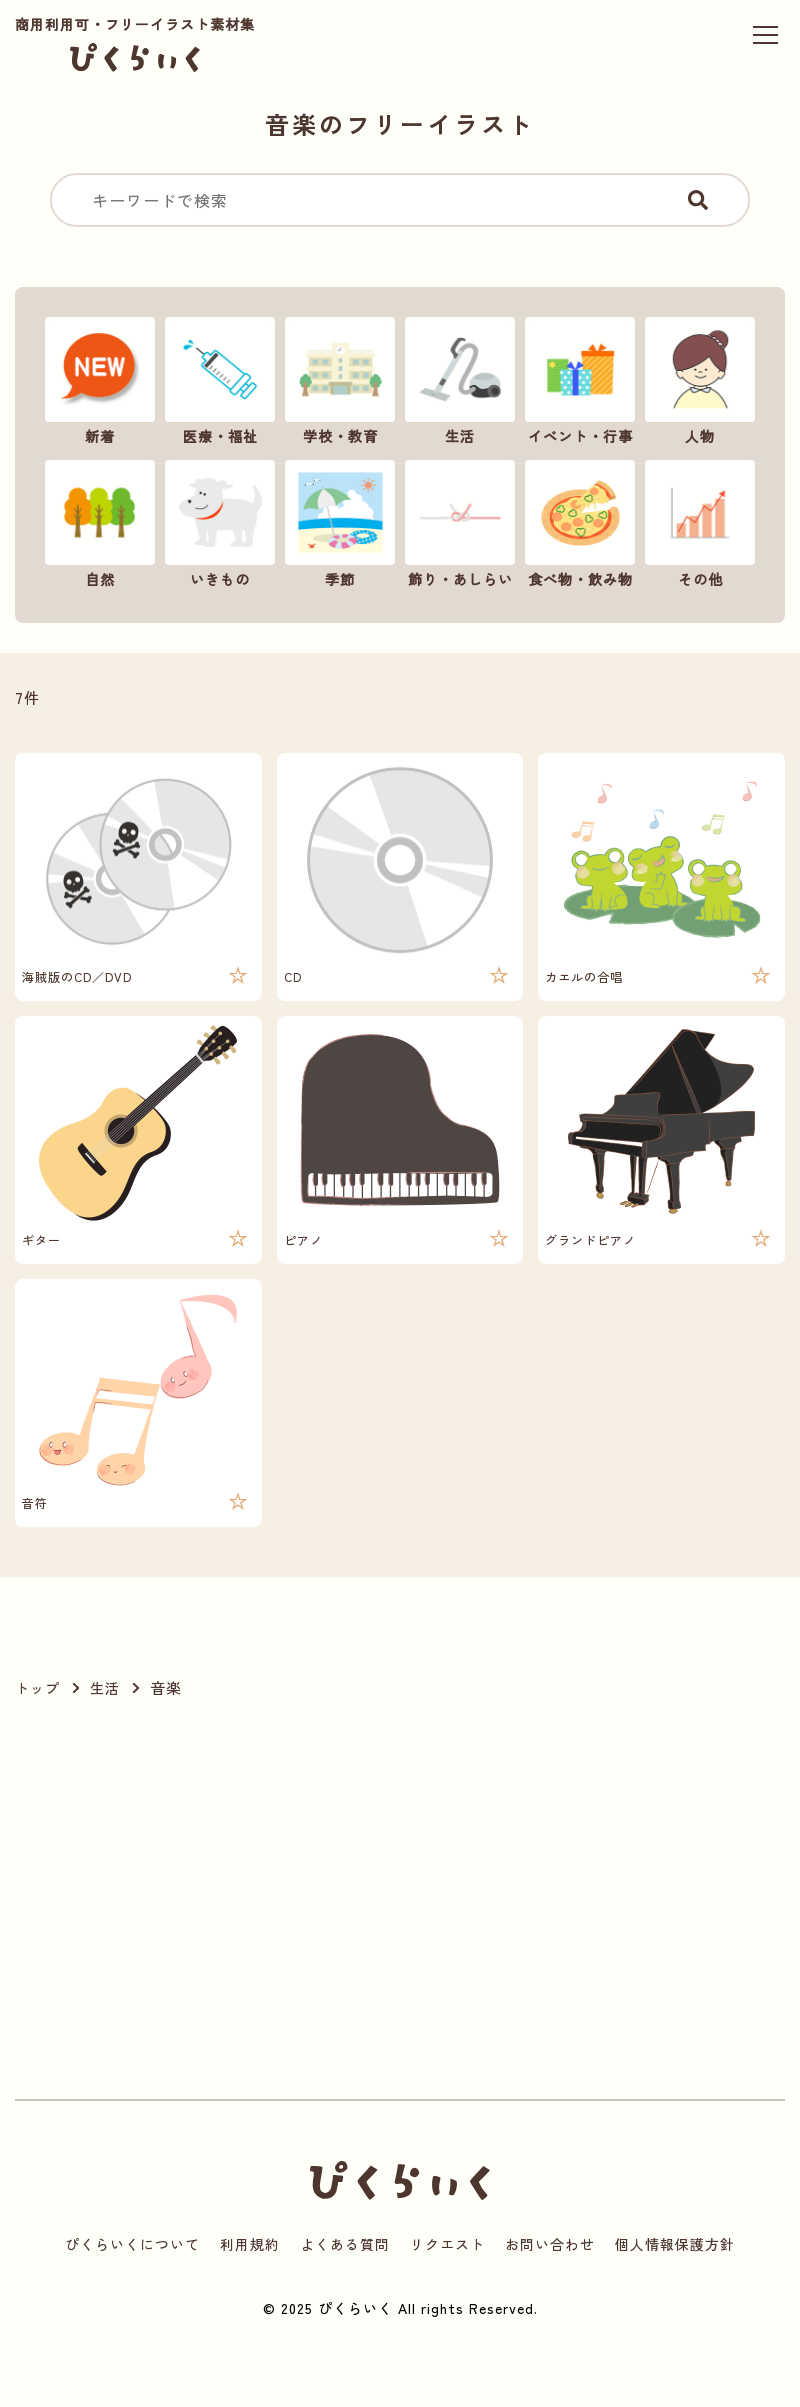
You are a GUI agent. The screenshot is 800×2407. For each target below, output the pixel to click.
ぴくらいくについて (132, 2244)
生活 (105, 1688)
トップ (37, 1688)
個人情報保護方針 (675, 2244)
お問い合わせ (550, 2244)
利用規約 (250, 2244)
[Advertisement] (188, 1900)
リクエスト (447, 2244)
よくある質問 (345, 2244)
